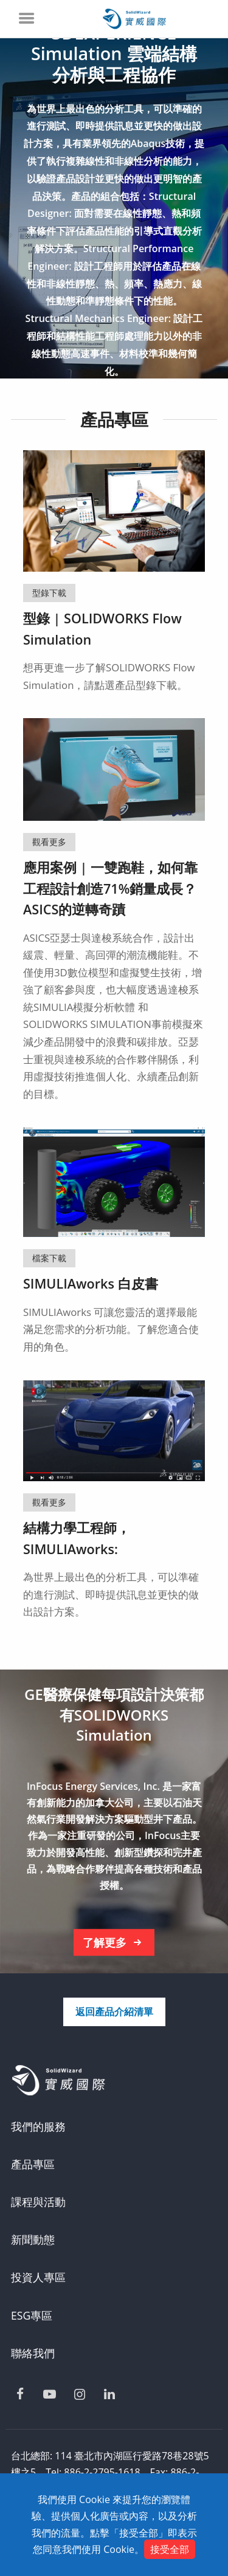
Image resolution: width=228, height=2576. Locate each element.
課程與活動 (38, 2201)
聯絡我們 (33, 2353)
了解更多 (114, 1943)
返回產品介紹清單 (114, 2011)
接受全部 (169, 2549)
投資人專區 (38, 2277)
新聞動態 (33, 2239)
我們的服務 (38, 2126)
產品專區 (33, 2164)
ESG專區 (31, 2315)
